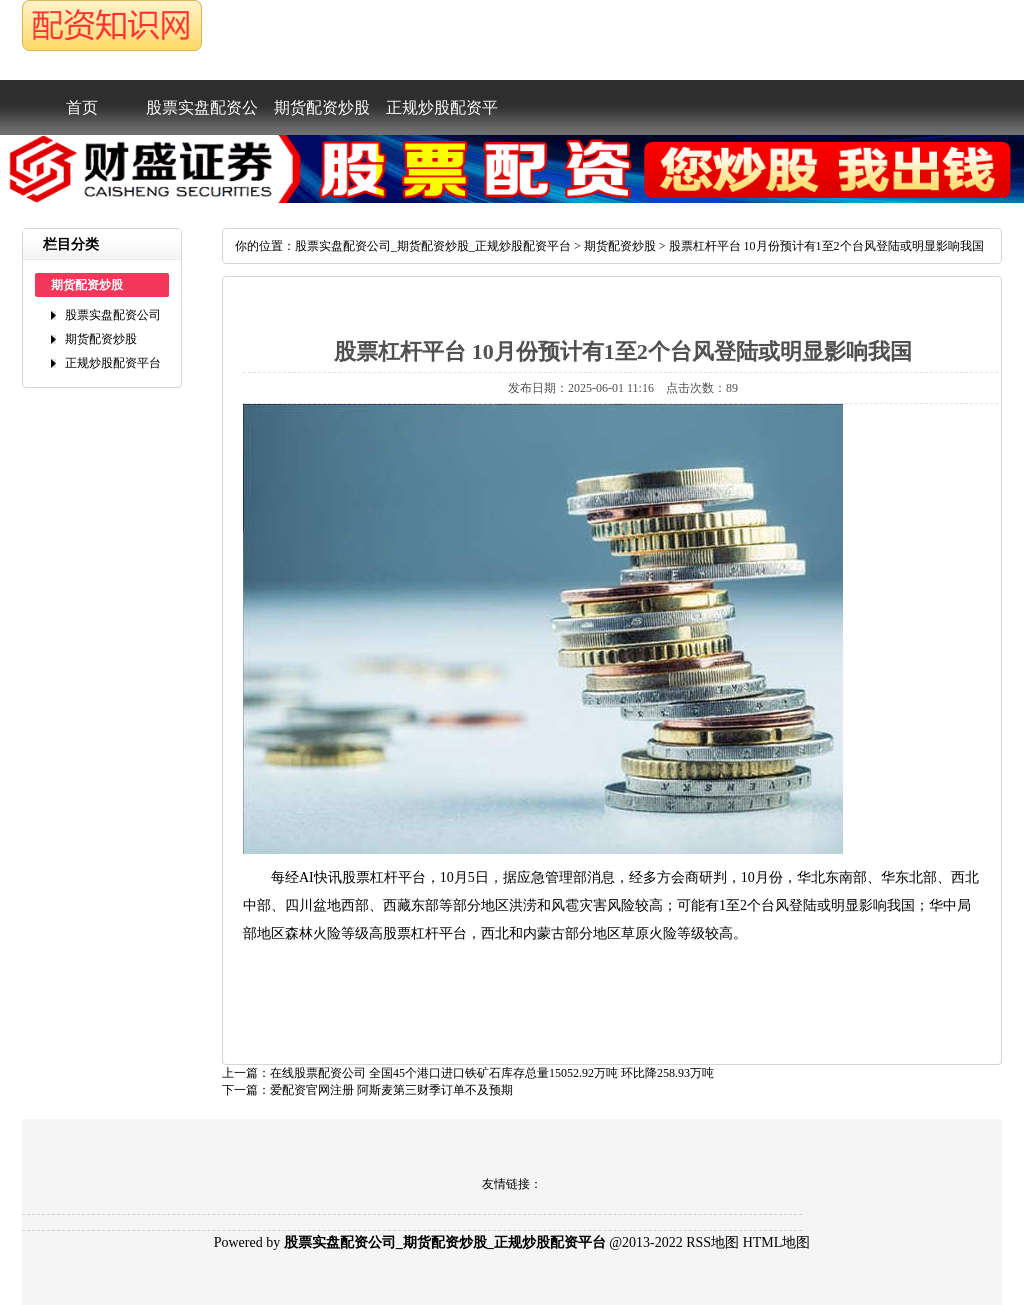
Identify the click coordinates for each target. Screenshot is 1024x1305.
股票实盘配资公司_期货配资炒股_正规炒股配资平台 (433, 246)
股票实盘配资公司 (202, 117)
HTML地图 (777, 1242)
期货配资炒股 (322, 107)
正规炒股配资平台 (442, 117)
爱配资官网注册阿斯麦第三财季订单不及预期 (391, 1090)
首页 (82, 107)
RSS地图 (712, 1242)
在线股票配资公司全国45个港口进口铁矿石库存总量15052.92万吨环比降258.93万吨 (492, 1073)
